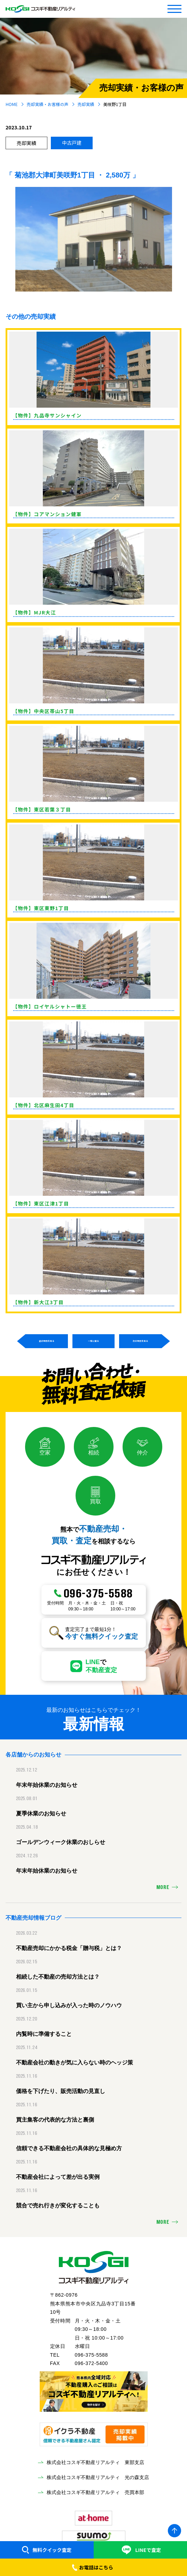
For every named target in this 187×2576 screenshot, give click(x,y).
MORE (163, 1887)
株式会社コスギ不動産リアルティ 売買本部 (95, 2492)
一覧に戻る (93, 1340)
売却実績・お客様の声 (48, 104)
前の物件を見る (47, 1340)
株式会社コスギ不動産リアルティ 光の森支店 (98, 2477)
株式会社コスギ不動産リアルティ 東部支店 (95, 2462)
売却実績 (86, 104)
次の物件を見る (140, 1340)
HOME (11, 104)
